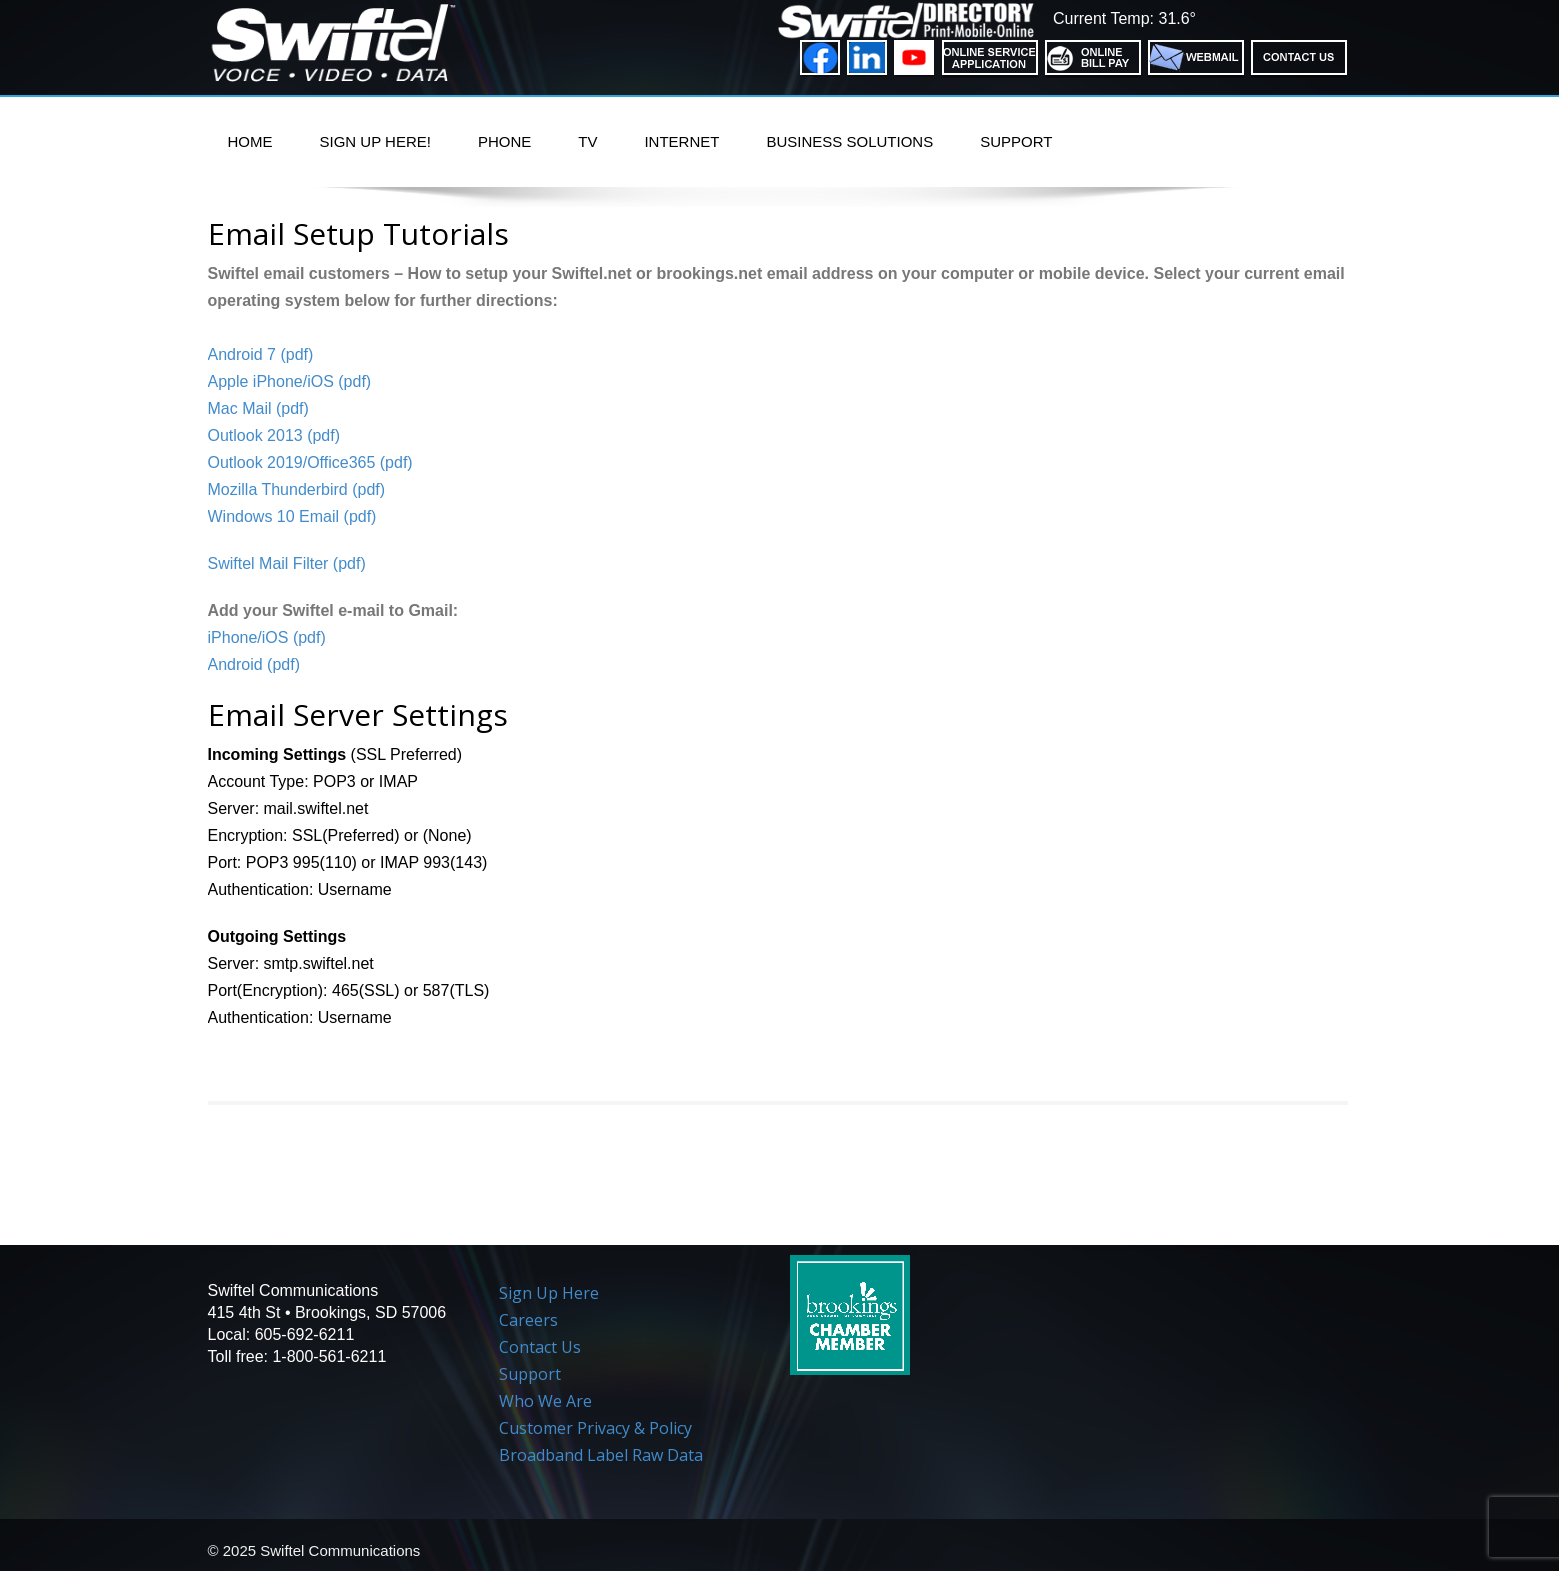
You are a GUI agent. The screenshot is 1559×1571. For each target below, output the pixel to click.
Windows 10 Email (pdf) (292, 516)
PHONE (504, 141)
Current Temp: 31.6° (1124, 18)
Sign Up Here (549, 1293)
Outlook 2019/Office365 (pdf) (310, 462)
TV (587, 141)
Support (1016, 141)
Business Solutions (849, 141)
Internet (681, 141)
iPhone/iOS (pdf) (267, 637)
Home (250, 141)
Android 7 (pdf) (261, 354)
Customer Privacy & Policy (595, 1428)
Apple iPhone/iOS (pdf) (290, 381)
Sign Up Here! (375, 141)
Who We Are (545, 1401)
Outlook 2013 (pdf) (274, 435)
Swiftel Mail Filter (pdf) (287, 563)
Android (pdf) (254, 664)
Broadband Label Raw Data (601, 1455)
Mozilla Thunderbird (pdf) (297, 489)
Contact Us (540, 1347)
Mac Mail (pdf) (258, 408)
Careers (528, 1320)
